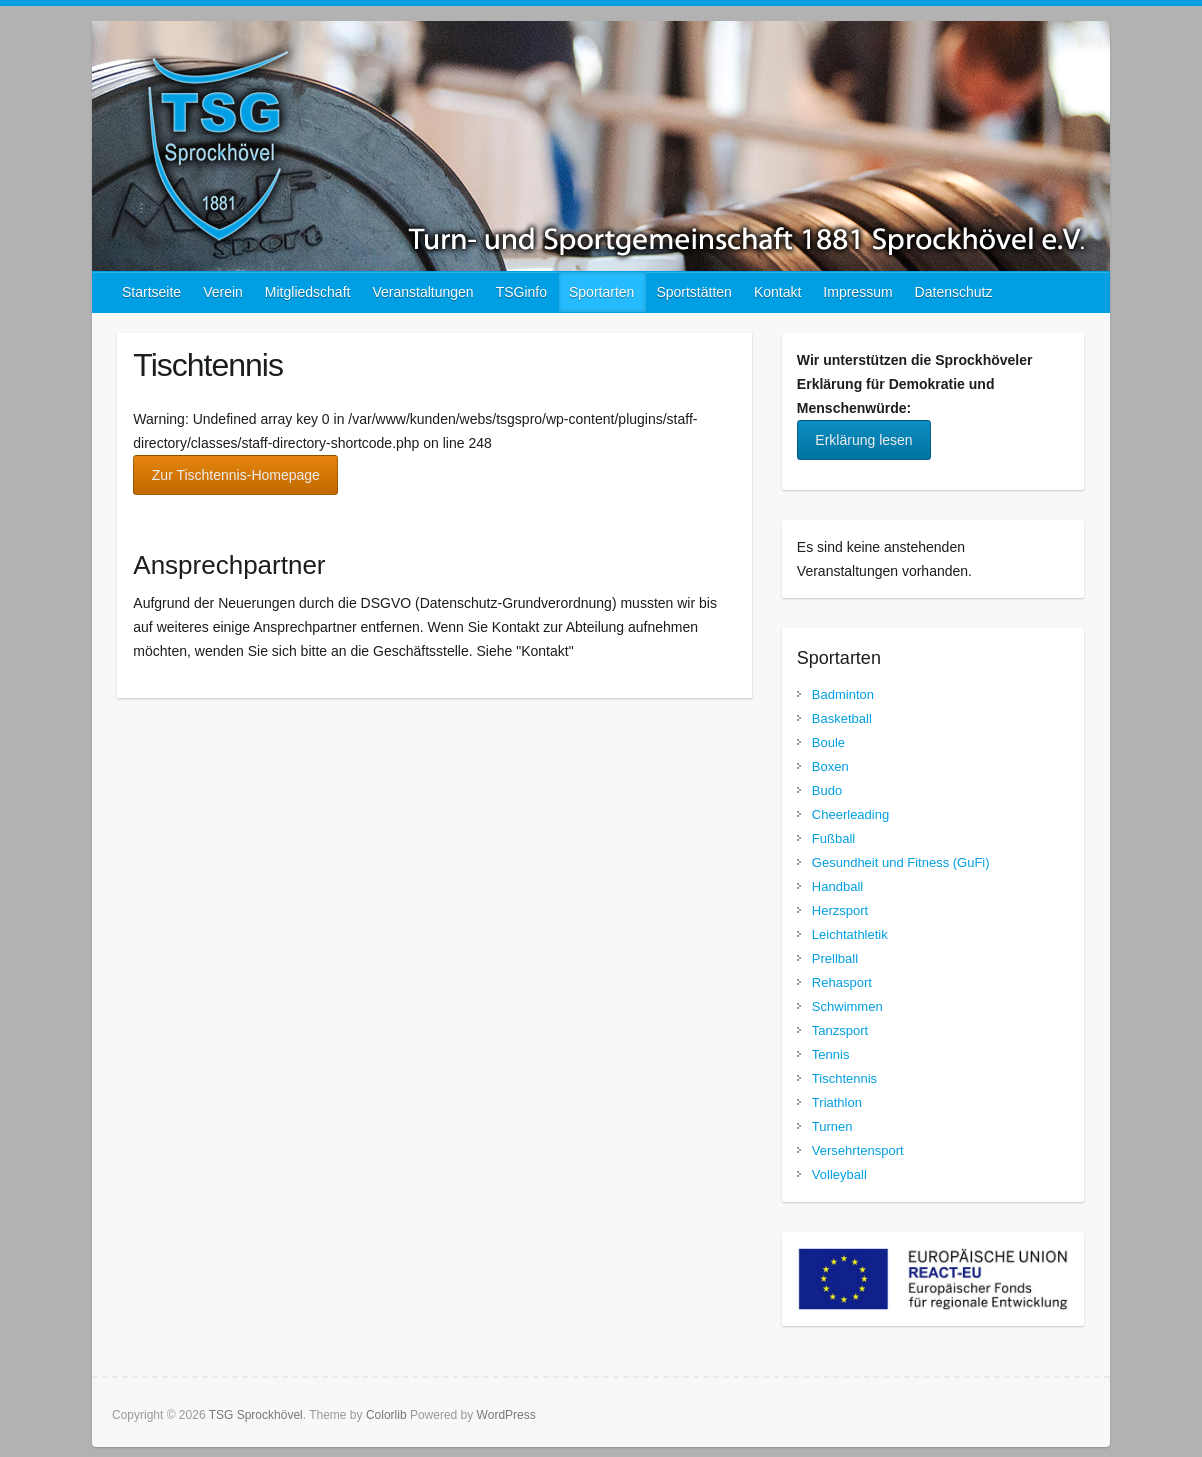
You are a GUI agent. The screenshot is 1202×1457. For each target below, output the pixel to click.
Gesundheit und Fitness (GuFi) (901, 862)
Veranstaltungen (422, 292)
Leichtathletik (850, 934)
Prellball (835, 958)
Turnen (832, 1126)
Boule (828, 742)
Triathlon (837, 1102)
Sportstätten (694, 292)
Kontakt (777, 292)
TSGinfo (521, 292)
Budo (827, 790)
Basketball (842, 718)
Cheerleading (850, 814)
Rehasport (842, 982)
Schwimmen (847, 1006)
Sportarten (601, 292)
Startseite (151, 292)
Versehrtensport (858, 1150)
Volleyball (839, 1174)
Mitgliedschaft (308, 292)
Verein (223, 292)
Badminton (843, 694)
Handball (837, 886)
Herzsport (840, 910)
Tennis (831, 1054)
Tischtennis (844, 1078)
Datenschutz (954, 292)
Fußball (833, 838)
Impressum (857, 292)
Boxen (830, 766)
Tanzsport (840, 1030)
